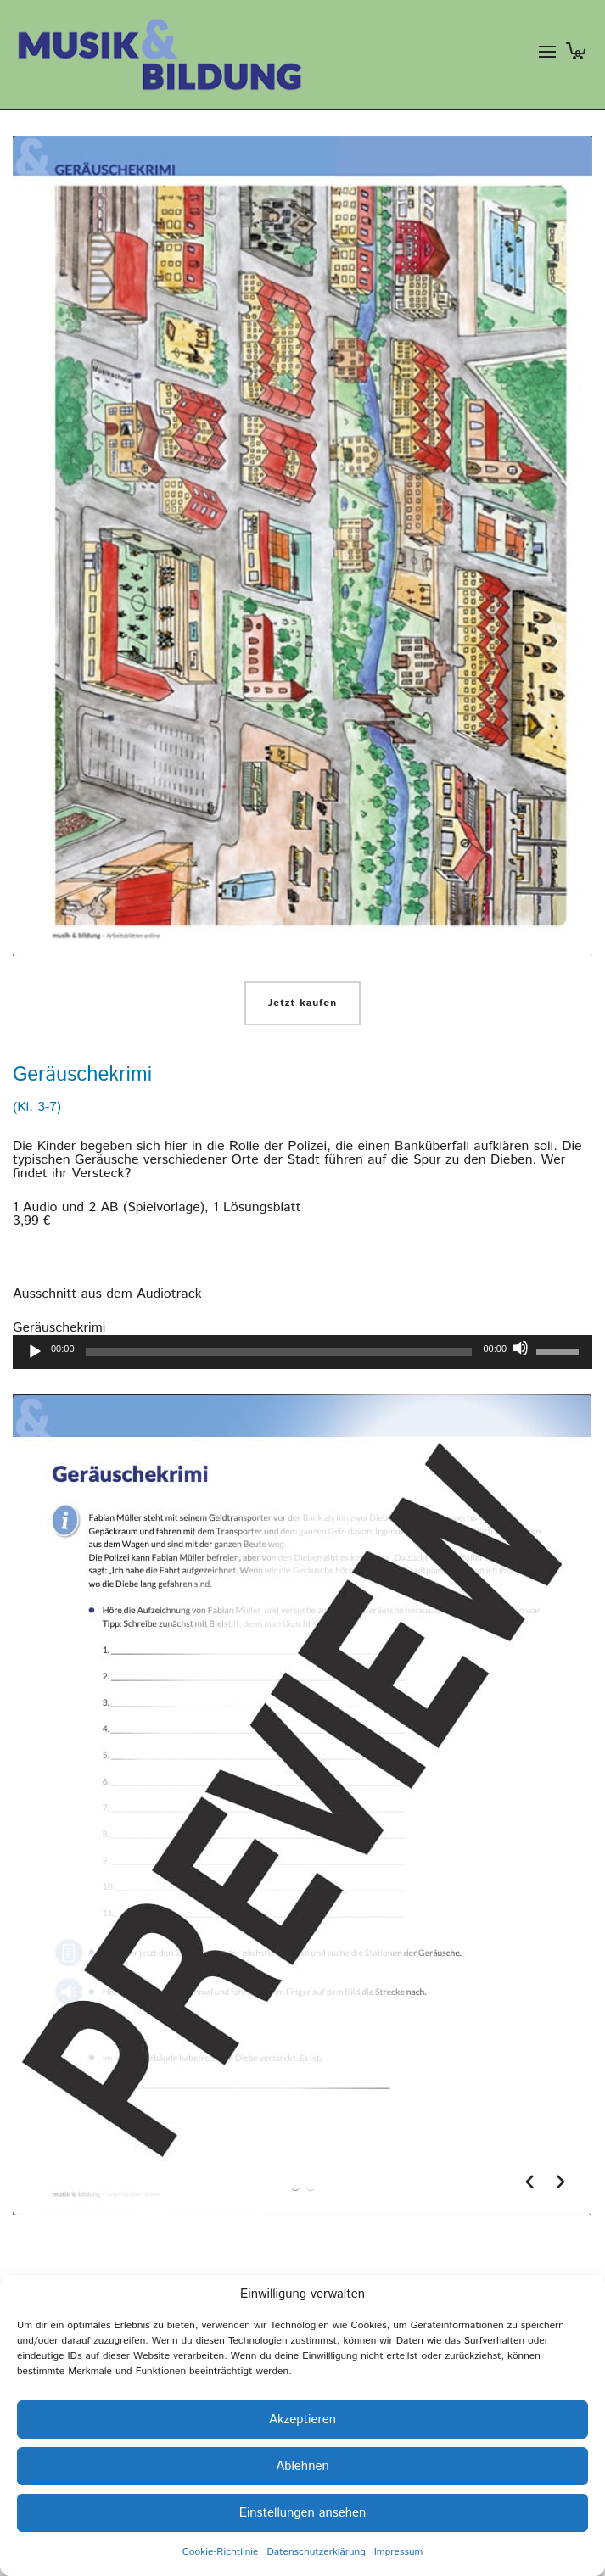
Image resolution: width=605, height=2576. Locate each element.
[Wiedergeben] (34, 1352)
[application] (302, 1352)
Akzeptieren (302, 2419)
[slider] (279, 1352)
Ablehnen (302, 2466)
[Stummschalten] (520, 1347)
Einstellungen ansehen (303, 2513)
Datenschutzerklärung (315, 2552)
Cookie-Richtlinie (220, 2552)
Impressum (398, 2552)
